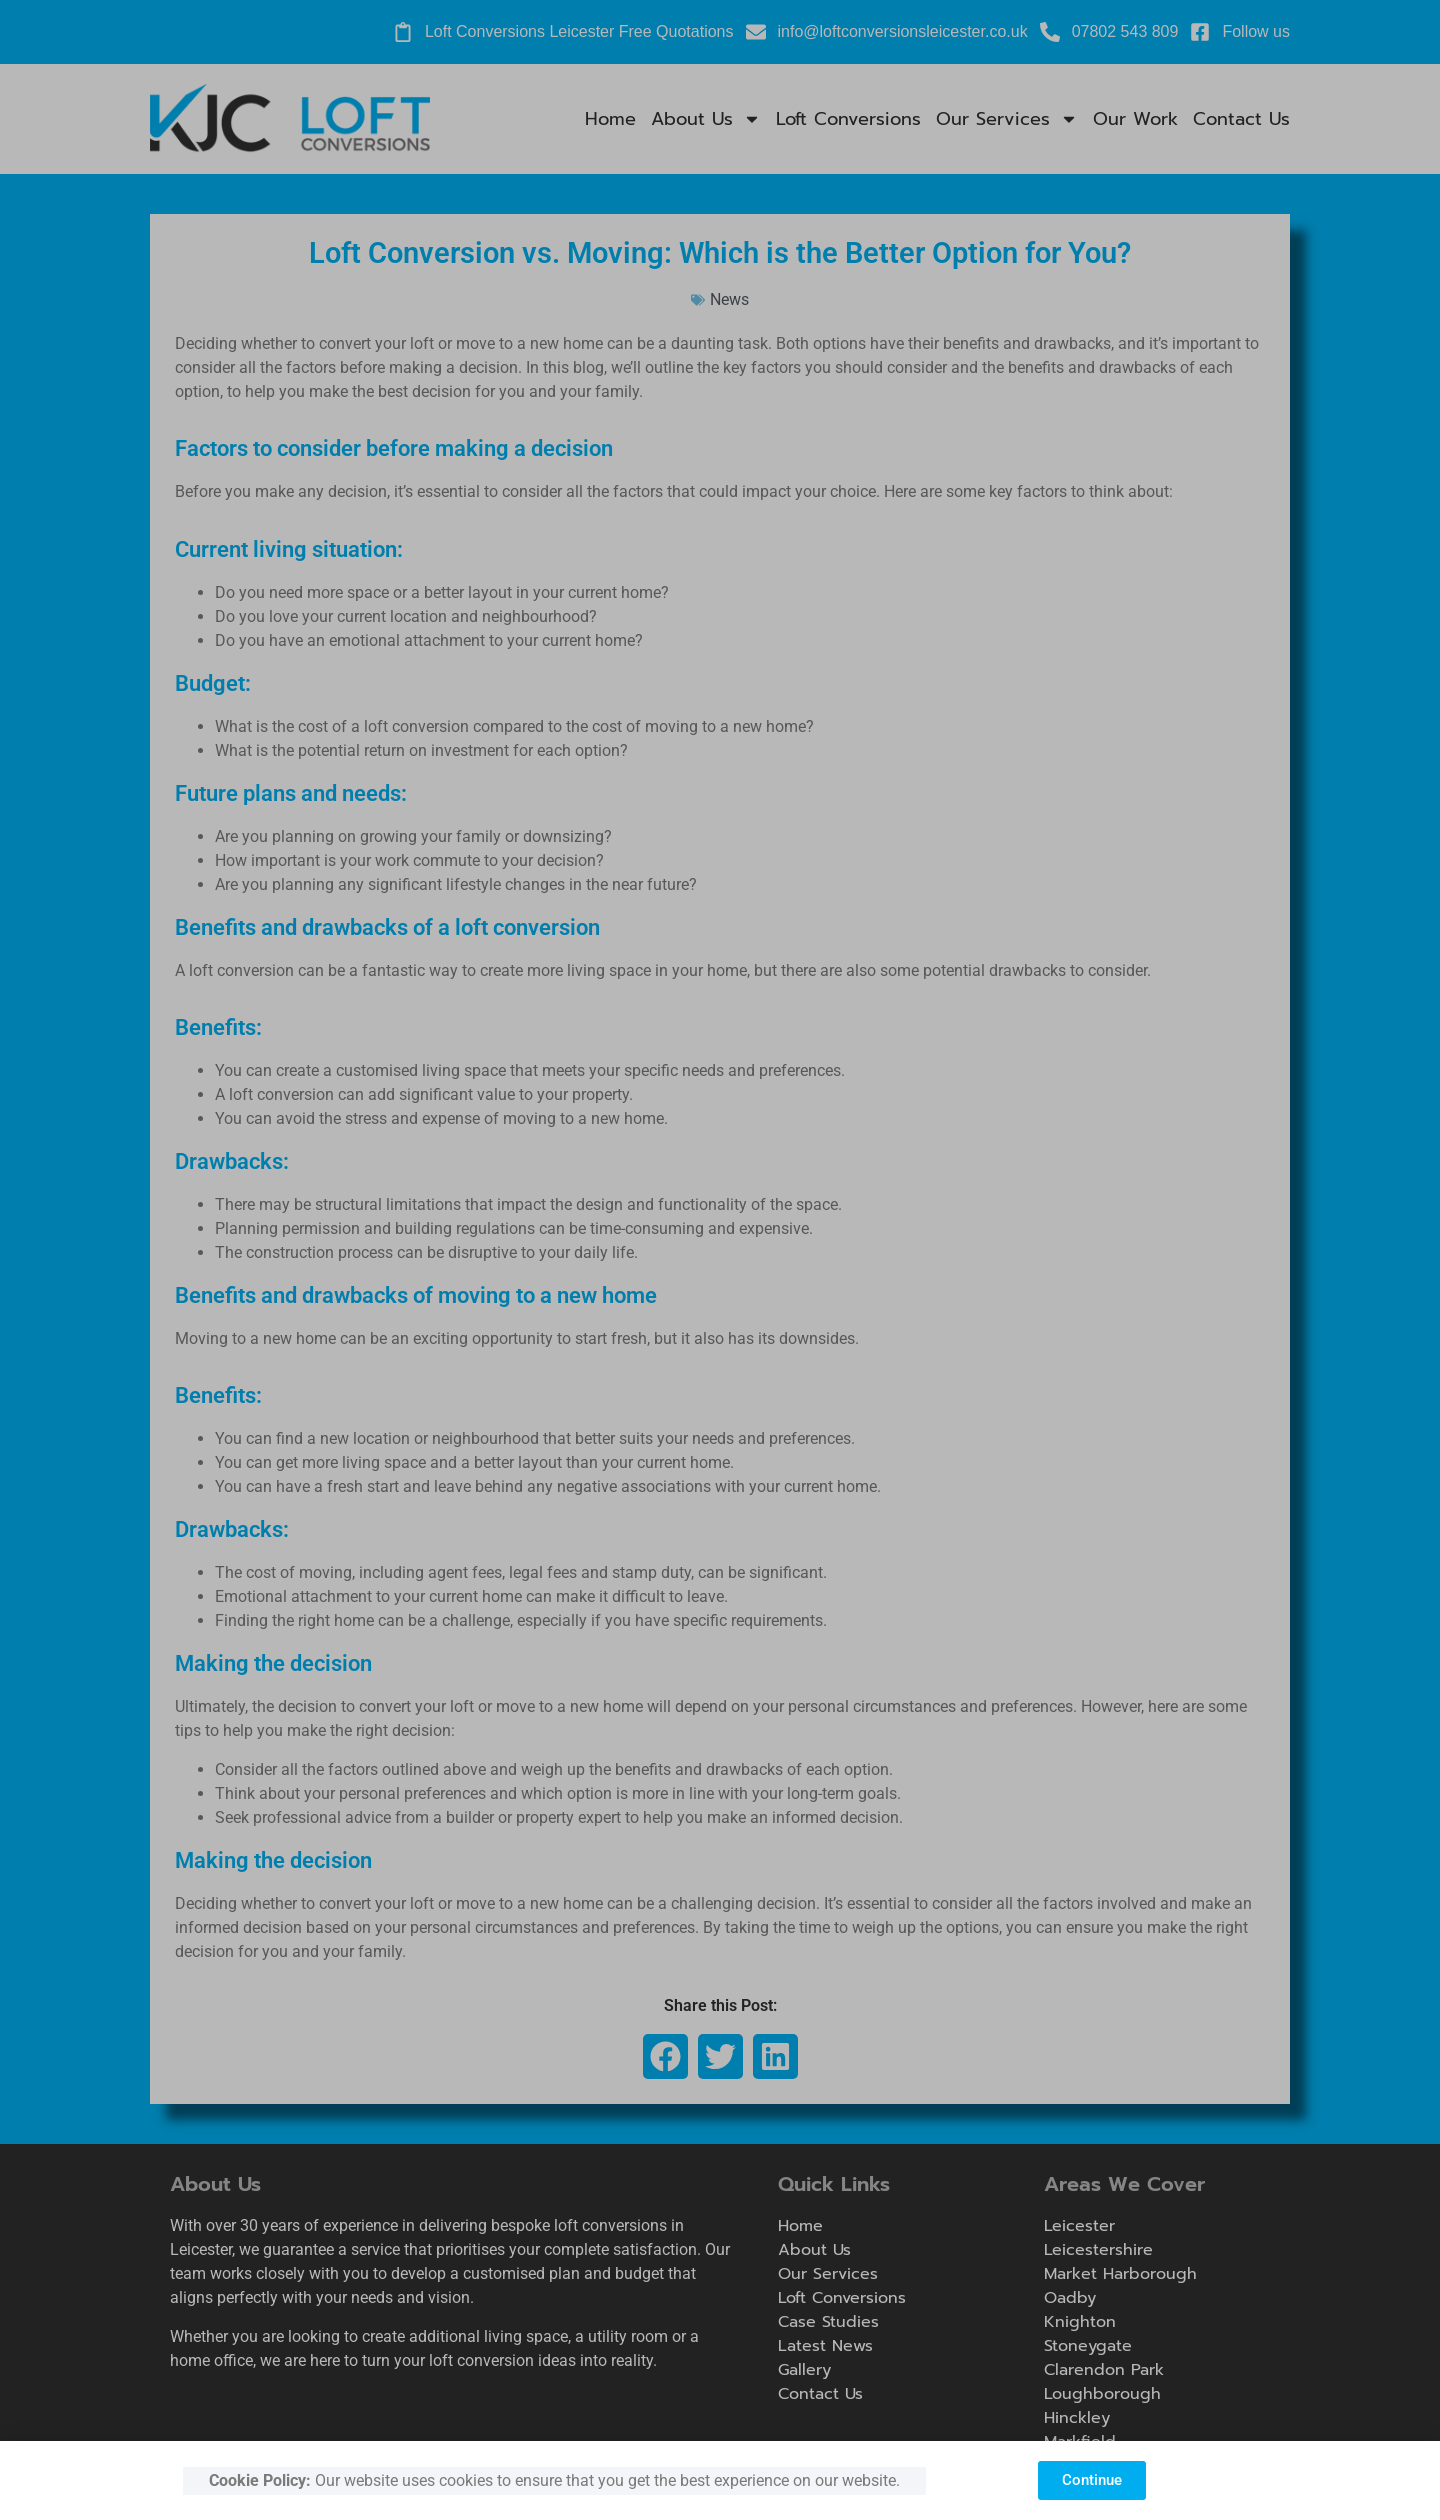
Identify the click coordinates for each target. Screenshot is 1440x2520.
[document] (720, 1260)
